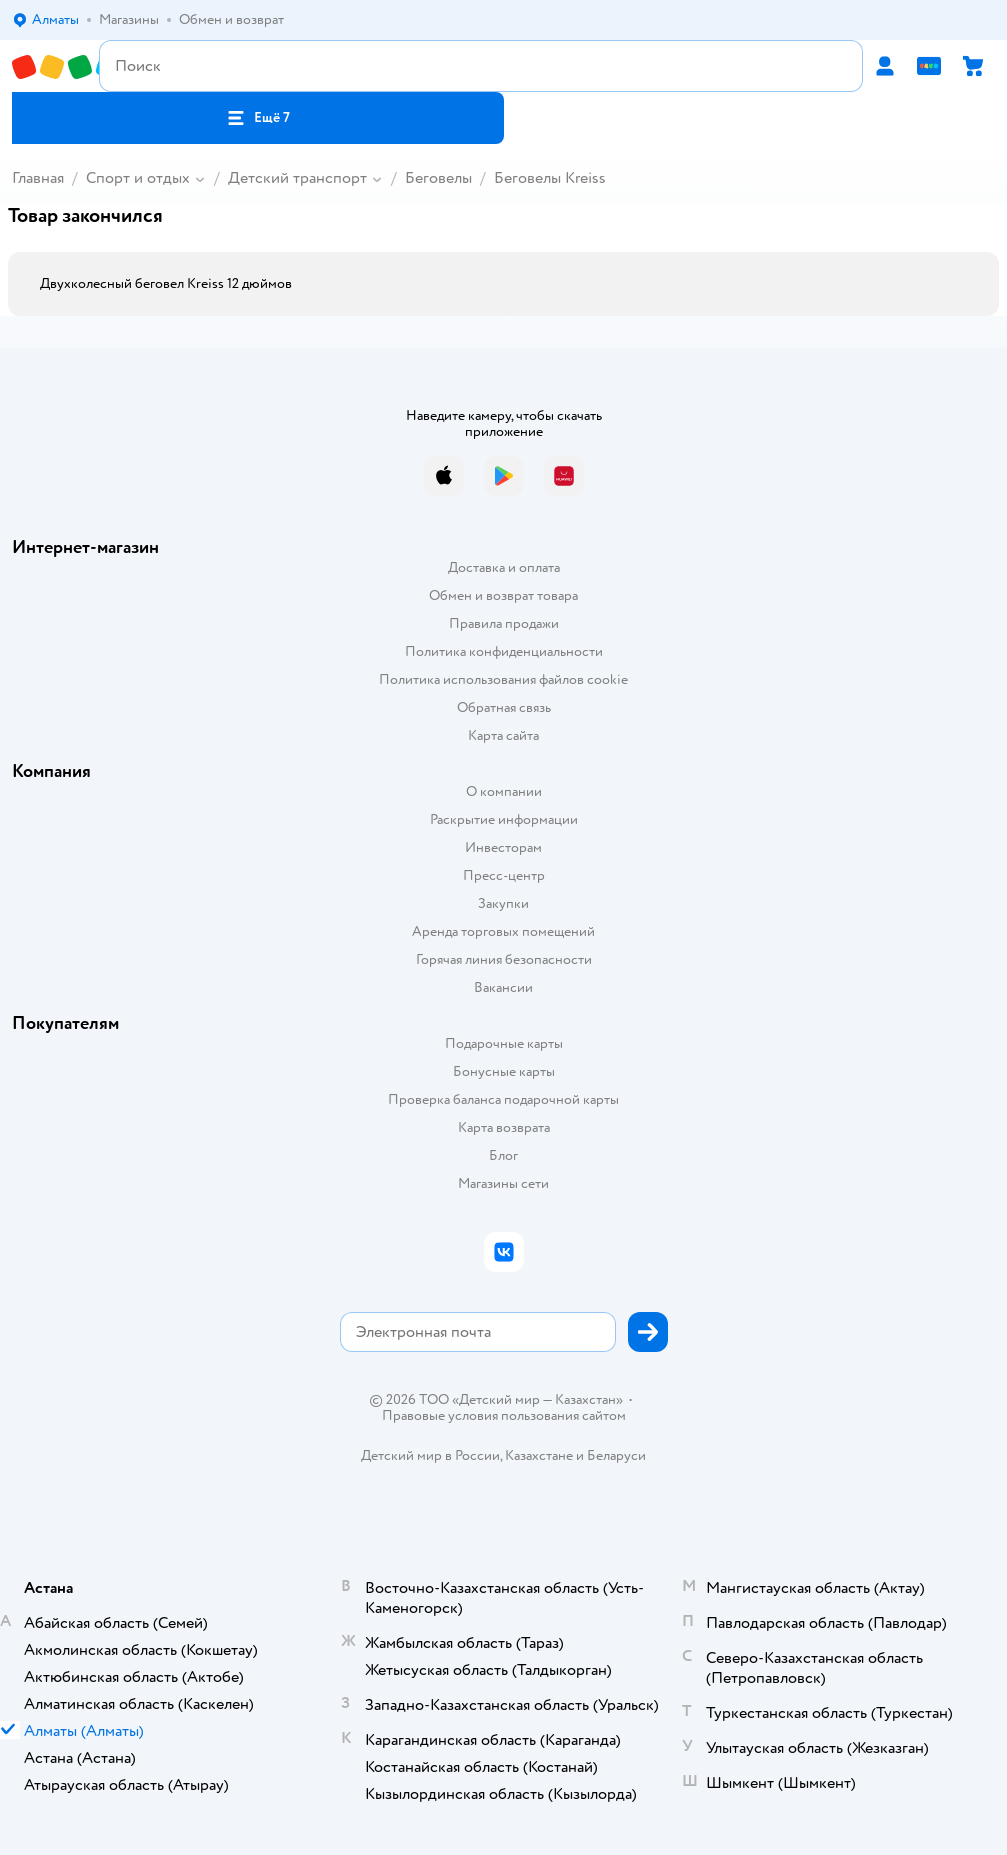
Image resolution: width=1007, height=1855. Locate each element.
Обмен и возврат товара (503, 595)
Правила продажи (504, 623)
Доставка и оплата (504, 567)
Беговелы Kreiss (550, 178)
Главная (38, 178)
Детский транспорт (297, 178)
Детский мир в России (430, 1455)
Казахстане (539, 1455)
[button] (258, 118)
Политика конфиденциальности (504, 651)
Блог (503, 1155)
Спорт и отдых (138, 178)
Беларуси (616, 1455)
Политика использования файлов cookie (503, 679)
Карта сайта (503, 735)
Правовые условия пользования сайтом (504, 1416)
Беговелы (438, 178)
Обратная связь (504, 707)
